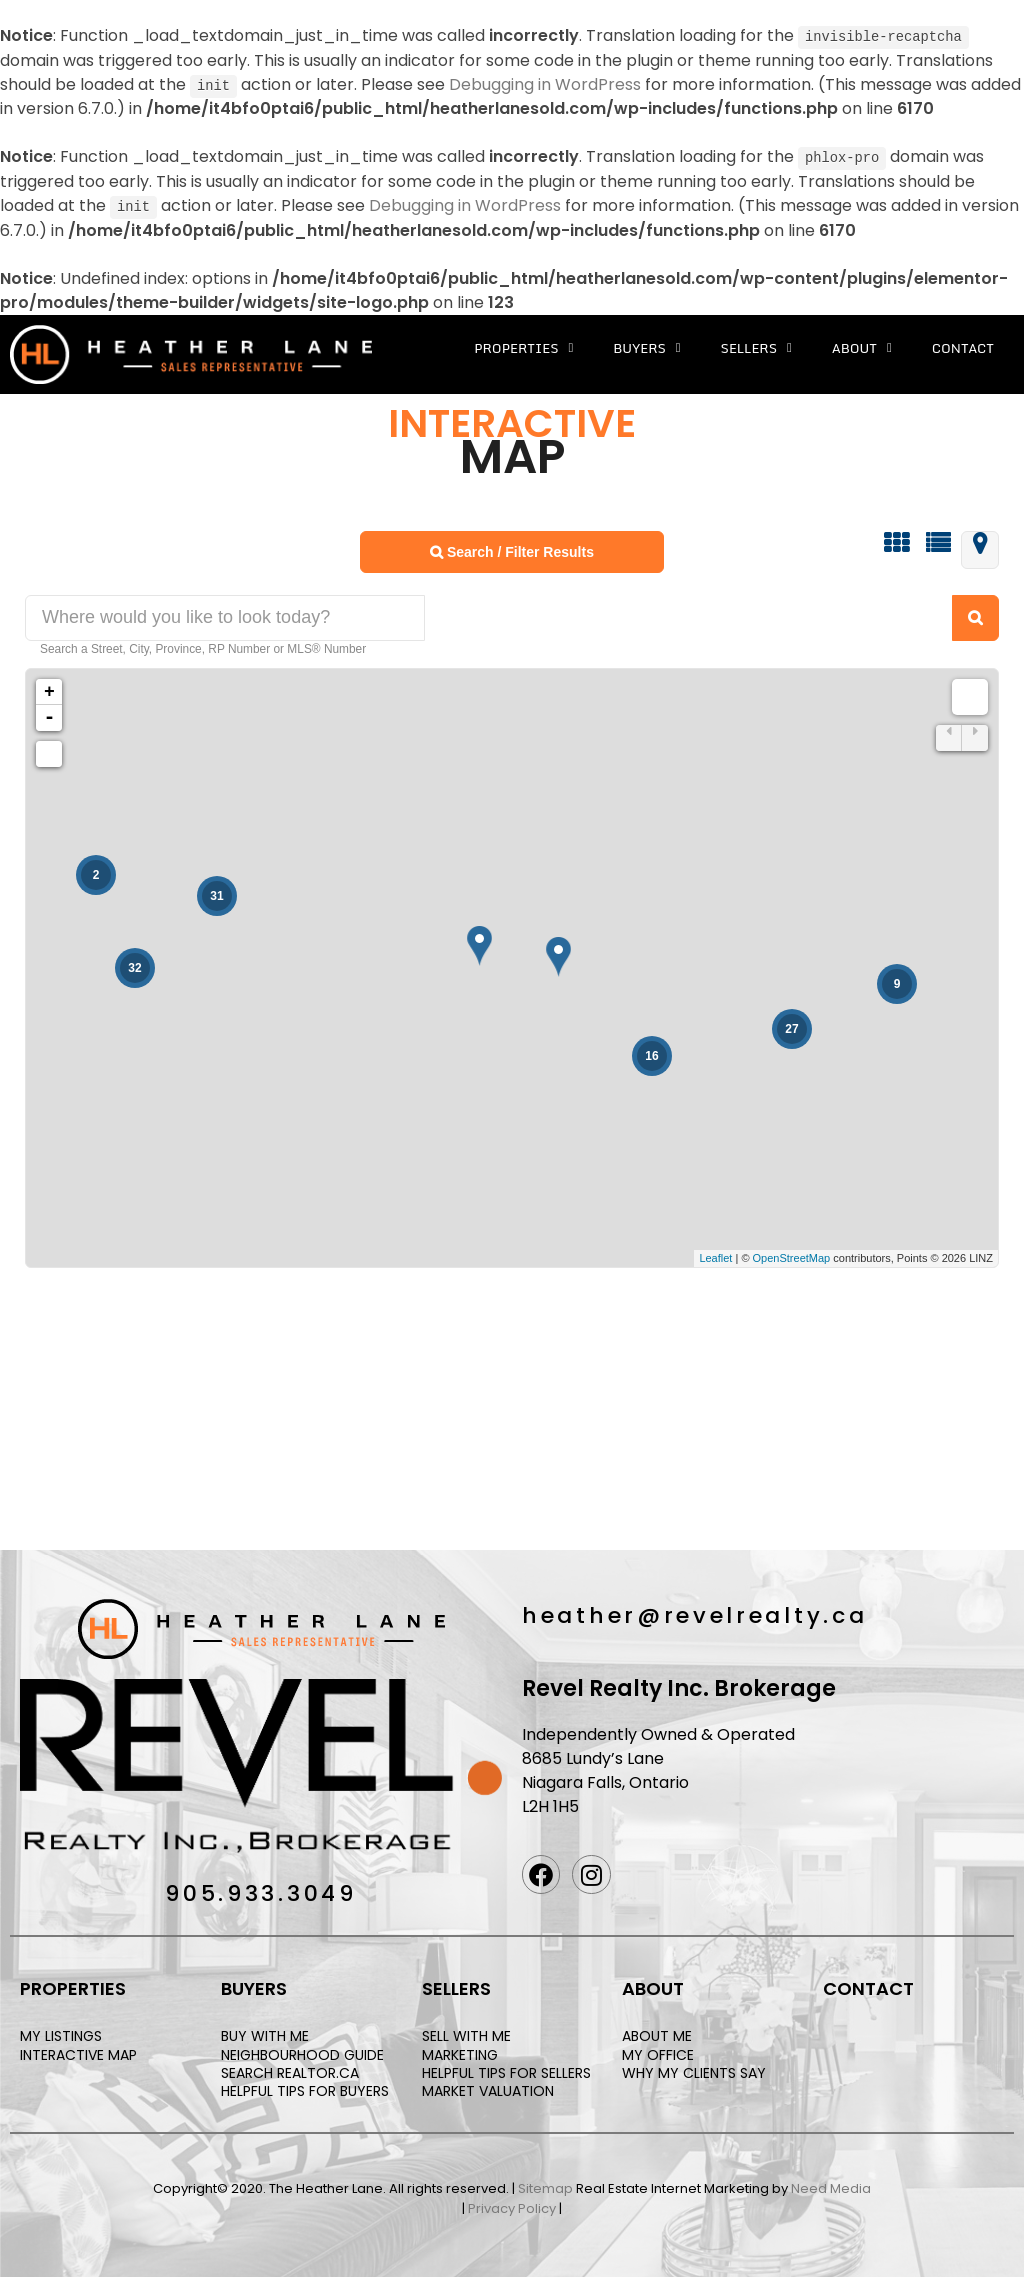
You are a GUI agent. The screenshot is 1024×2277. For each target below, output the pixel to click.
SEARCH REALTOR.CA (290, 2070)
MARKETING (460, 2052)
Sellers (756, 345)
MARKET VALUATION (488, 2088)
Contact (963, 345)
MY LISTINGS (61, 2034)
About (862, 345)
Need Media (831, 2186)
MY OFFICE (658, 2052)
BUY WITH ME (265, 2034)
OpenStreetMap (792, 1256)
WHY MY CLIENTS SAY (694, 2070)
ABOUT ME (657, 2034)
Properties (523, 345)
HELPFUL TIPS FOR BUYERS (305, 2088)
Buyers (646, 345)
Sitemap (545, 2186)
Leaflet (715, 1256)
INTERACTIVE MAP (78, 2052)
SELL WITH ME (466, 2034)
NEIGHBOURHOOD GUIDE (302, 2052)
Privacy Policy (512, 2205)
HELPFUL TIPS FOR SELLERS (506, 2070)
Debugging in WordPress (545, 83)
